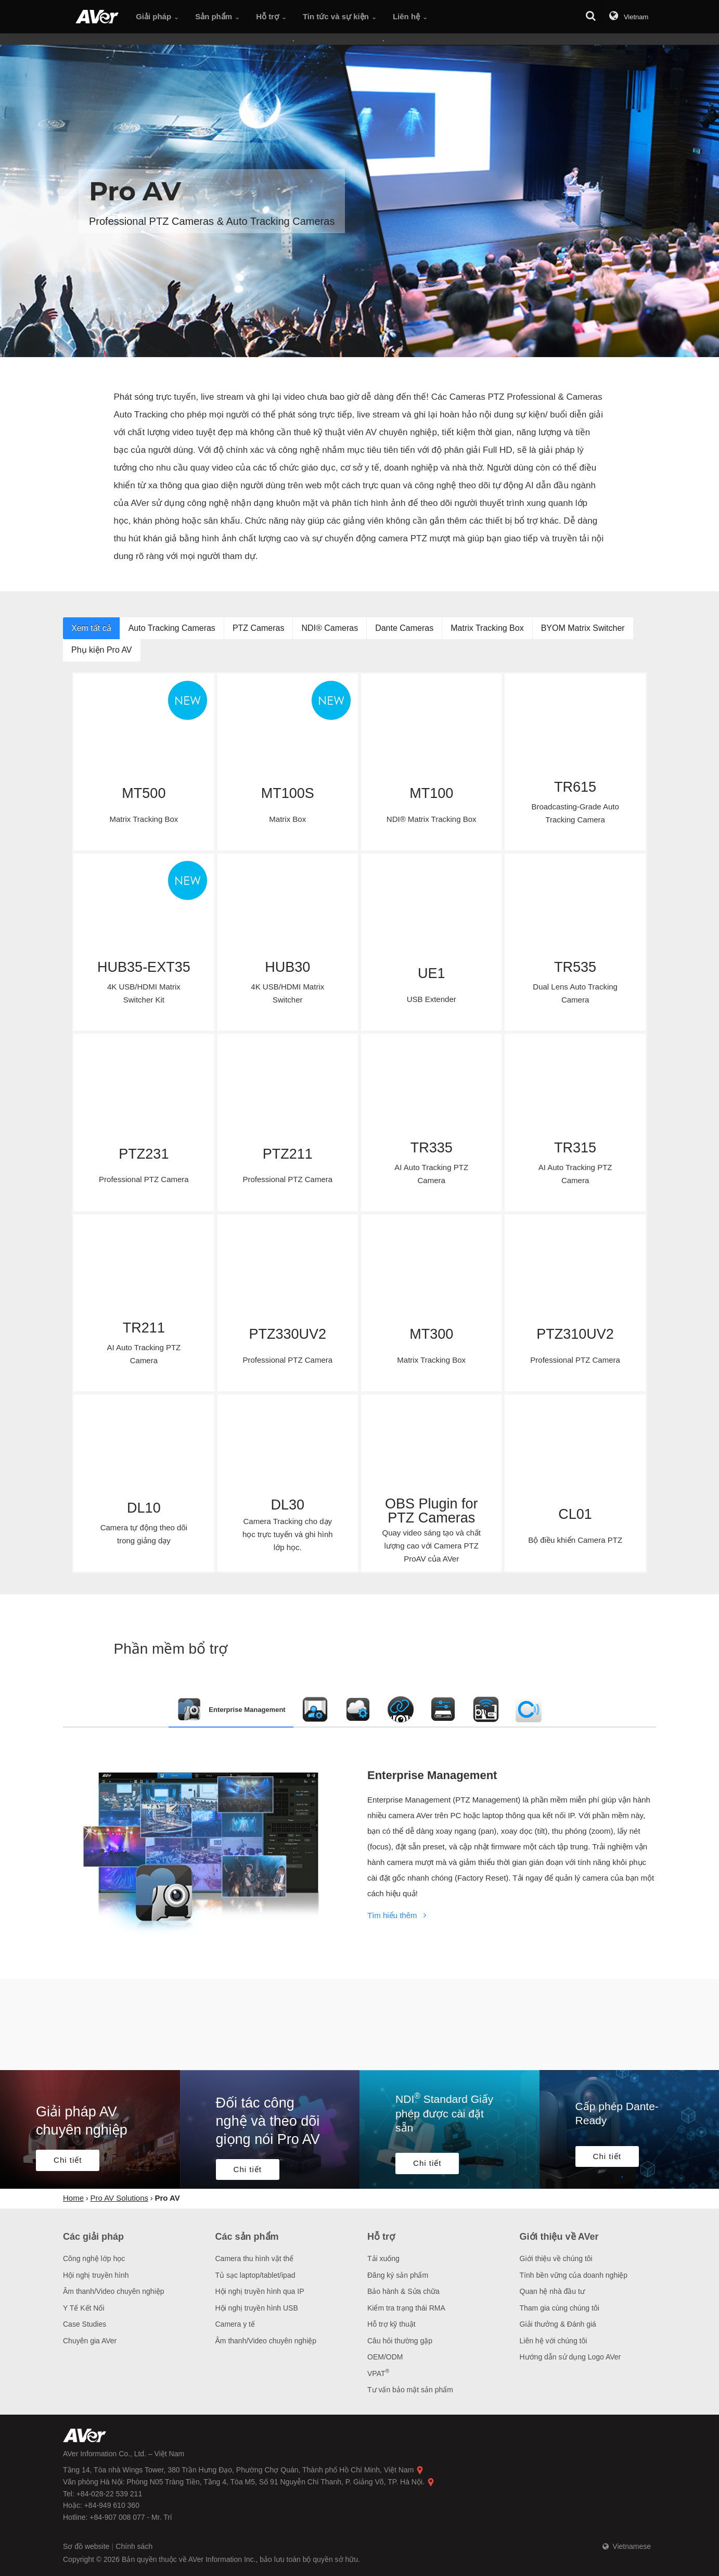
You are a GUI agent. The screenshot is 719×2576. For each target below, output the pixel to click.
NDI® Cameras (329, 628)
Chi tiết (68, 2159)
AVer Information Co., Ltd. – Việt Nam (123, 2454)
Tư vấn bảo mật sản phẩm (410, 2389)
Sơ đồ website (87, 2546)
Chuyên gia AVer (90, 2341)
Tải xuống (383, 2258)
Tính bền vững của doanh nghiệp (574, 2275)
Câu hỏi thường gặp (399, 2341)
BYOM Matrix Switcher (583, 628)
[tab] (231, 1709)
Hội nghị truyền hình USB (256, 2308)
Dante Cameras (404, 628)
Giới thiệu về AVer (559, 2236)
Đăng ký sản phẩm (397, 2275)
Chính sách (133, 2546)
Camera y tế (235, 2324)
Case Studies (84, 2324)
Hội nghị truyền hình (96, 2275)
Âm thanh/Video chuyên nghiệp (113, 2291)
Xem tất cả (91, 628)
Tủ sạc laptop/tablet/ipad (255, 2275)
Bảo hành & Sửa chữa (403, 2291)
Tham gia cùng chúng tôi (559, 2308)
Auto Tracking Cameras (172, 628)
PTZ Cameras (259, 628)
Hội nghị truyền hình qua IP (259, 2291)
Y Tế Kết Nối (84, 2308)
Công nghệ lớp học (94, 2258)
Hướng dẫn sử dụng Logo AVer (570, 2357)
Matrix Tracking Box (487, 628)
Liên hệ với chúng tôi (553, 2341)
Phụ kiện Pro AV (101, 649)
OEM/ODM (385, 2357)
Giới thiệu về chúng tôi (556, 2258)
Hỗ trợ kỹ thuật (391, 2324)
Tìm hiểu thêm (398, 1915)
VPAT (378, 2373)
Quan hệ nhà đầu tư (552, 2291)
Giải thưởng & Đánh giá (558, 2324)
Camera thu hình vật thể (254, 2258)
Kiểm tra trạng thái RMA (406, 2308)
